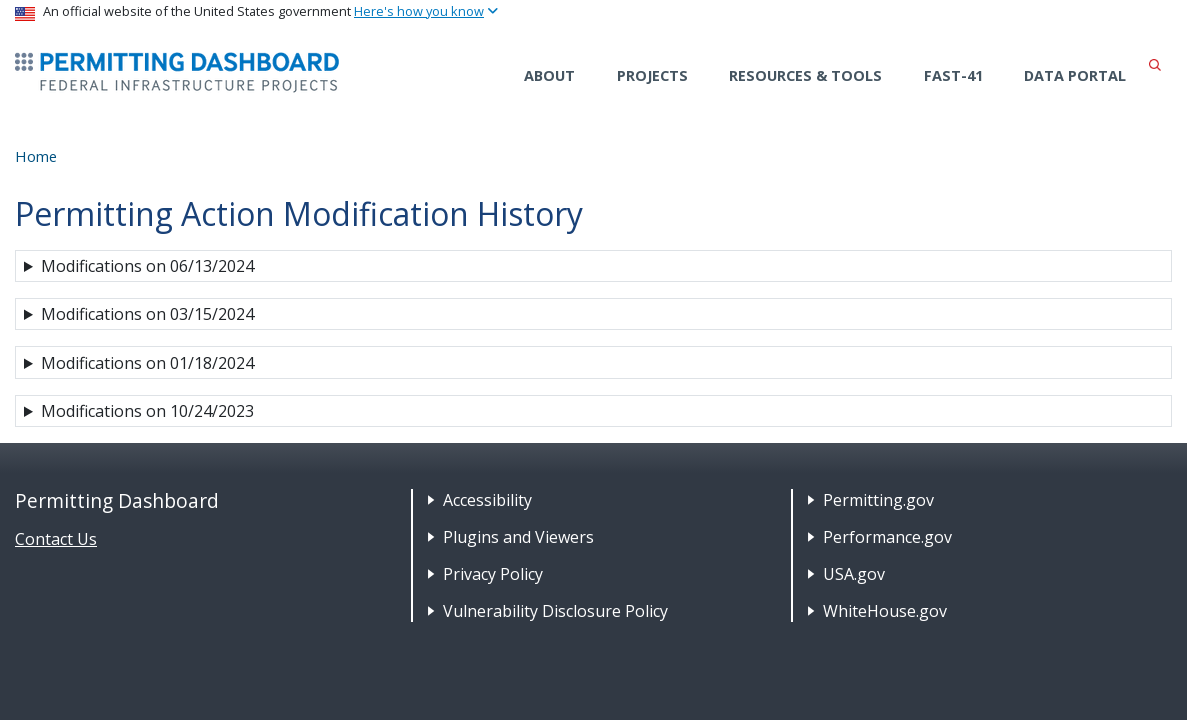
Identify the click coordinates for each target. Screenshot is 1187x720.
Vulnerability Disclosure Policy (555, 611)
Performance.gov (887, 537)
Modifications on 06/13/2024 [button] (147, 266)
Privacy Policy (493, 574)
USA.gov (854, 574)
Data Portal (1075, 75)
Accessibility (487, 500)
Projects (652, 75)
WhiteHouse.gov (885, 611)
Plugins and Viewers (518, 537)
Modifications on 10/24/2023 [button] (147, 411)
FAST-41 (953, 75)
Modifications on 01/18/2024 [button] (147, 363)
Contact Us (56, 539)
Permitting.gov (878, 500)
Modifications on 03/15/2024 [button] (147, 314)
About (549, 75)
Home (36, 156)
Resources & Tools (805, 75)
